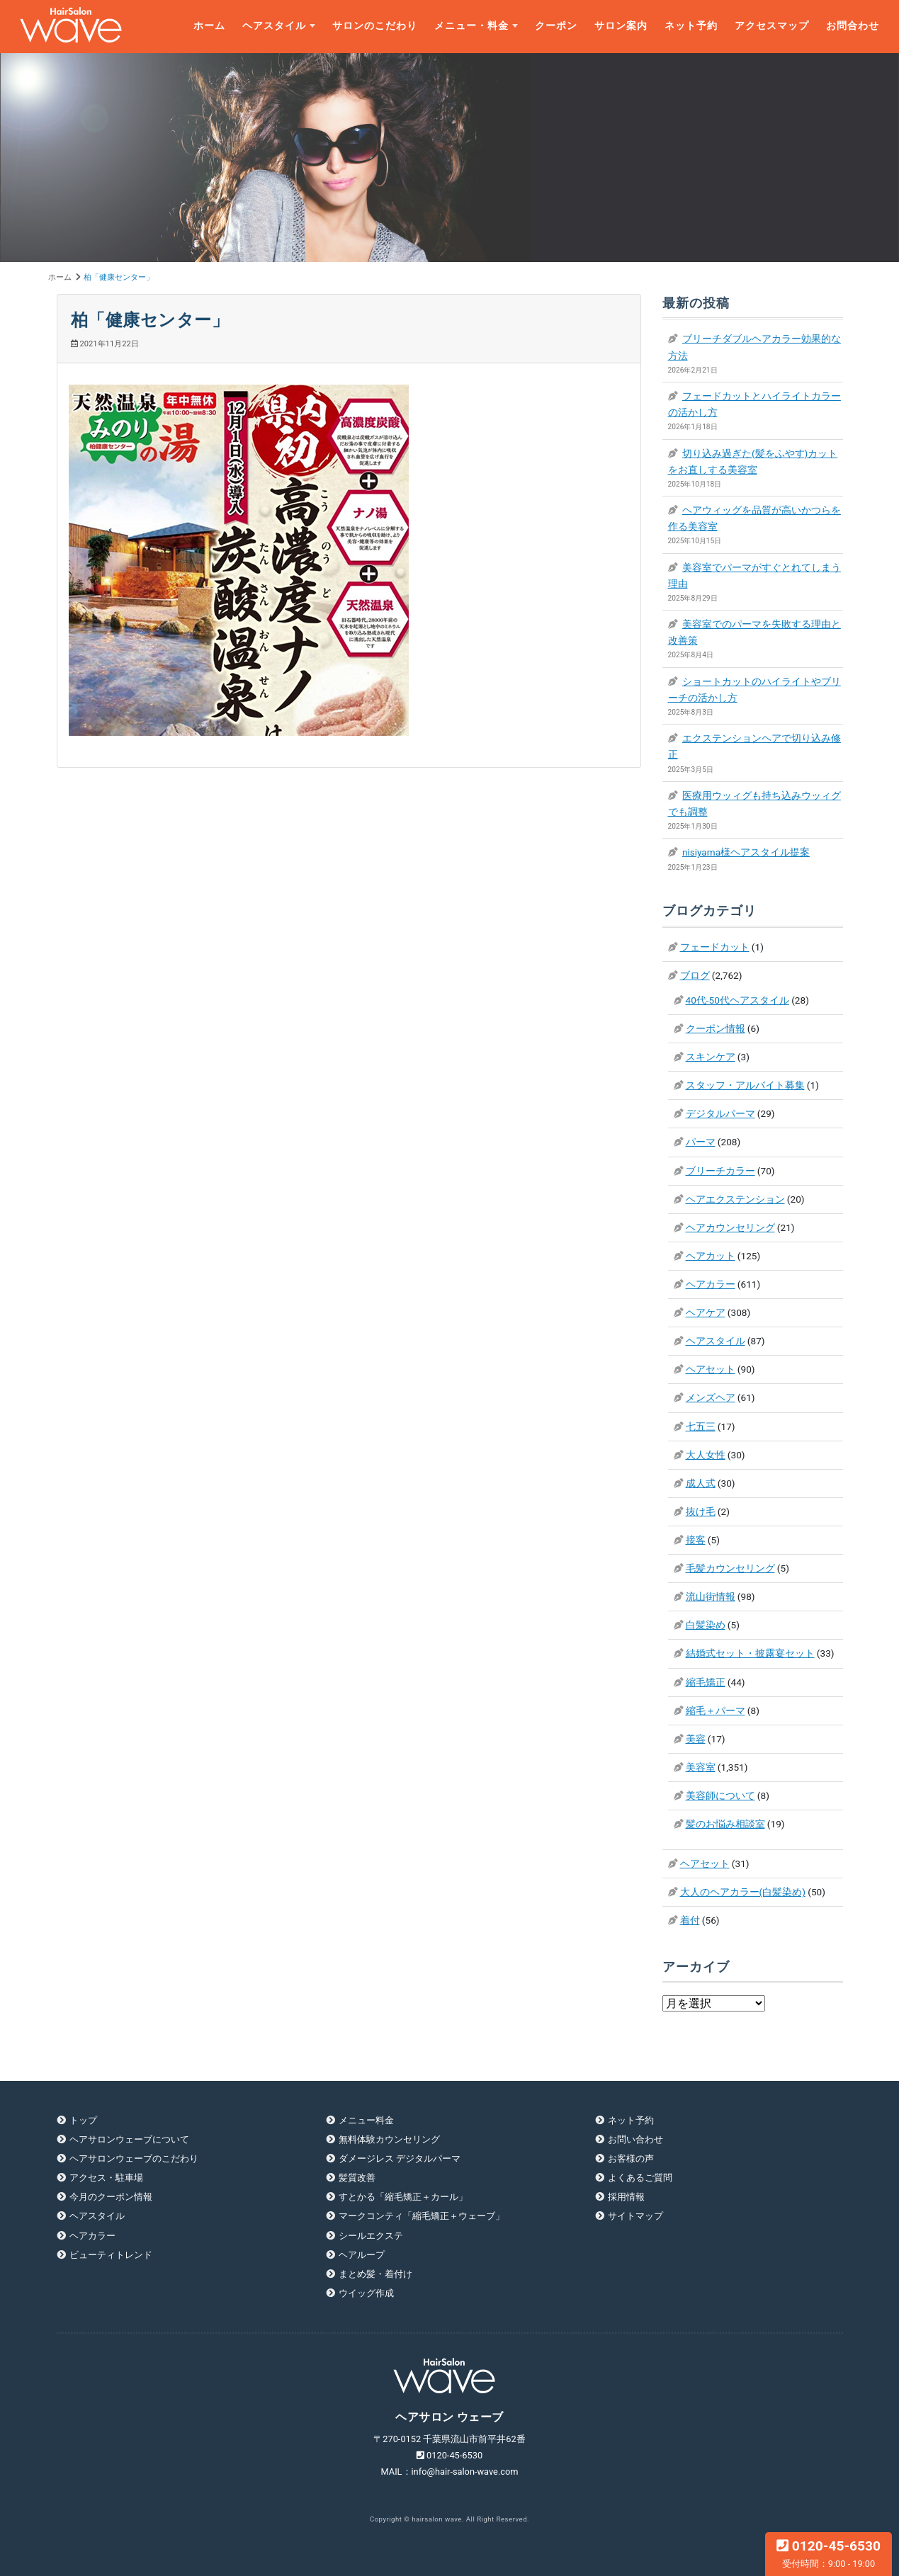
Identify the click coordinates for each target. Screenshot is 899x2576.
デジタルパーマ (720, 1113)
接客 (696, 1539)
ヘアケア (705, 1312)
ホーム (209, 26)
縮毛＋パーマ (715, 1710)
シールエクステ (371, 2235)
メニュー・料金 (471, 26)
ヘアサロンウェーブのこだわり (133, 2158)
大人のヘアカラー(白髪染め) (742, 1891)
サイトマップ (635, 2216)
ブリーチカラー (720, 1170)
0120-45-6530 (828, 2553)
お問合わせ (852, 26)
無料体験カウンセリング (389, 2139)
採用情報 (626, 2196)
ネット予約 (691, 26)
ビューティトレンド (110, 2254)
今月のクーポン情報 (110, 2196)
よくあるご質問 (640, 2177)
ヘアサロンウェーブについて (129, 2139)
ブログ (695, 975)
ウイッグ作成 (366, 2293)
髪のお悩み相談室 (725, 1823)
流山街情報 (710, 1596)
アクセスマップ (772, 26)
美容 (696, 1738)
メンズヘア (710, 1397)
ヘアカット (710, 1255)
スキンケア (710, 1056)
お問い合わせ (635, 2139)
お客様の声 (631, 2158)
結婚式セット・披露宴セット (750, 1653)
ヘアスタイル (274, 26)
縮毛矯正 (705, 1682)
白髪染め (705, 1624)
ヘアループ (362, 2254)
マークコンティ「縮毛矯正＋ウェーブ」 (421, 2216)
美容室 (701, 1767)
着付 (690, 1920)
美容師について (720, 1795)
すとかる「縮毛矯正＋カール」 (403, 2196)
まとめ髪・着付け (375, 2274)
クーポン (556, 26)
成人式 (701, 1483)
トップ (83, 2120)
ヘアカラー (710, 1284)
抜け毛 (701, 1511)
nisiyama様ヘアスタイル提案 (746, 852)
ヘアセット (710, 1369)
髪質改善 (357, 2177)
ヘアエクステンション (735, 1199)
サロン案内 (621, 26)
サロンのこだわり (374, 26)
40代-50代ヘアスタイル (737, 1000)
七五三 (701, 1426)
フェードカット (715, 947)
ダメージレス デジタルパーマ (399, 2158)
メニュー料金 (366, 2120)
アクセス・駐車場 (106, 2177)
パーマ (701, 1141)
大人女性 (705, 1454)
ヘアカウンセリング (730, 1227)
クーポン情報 (715, 1028)
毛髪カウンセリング (730, 1568)
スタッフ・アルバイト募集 (745, 1085)
